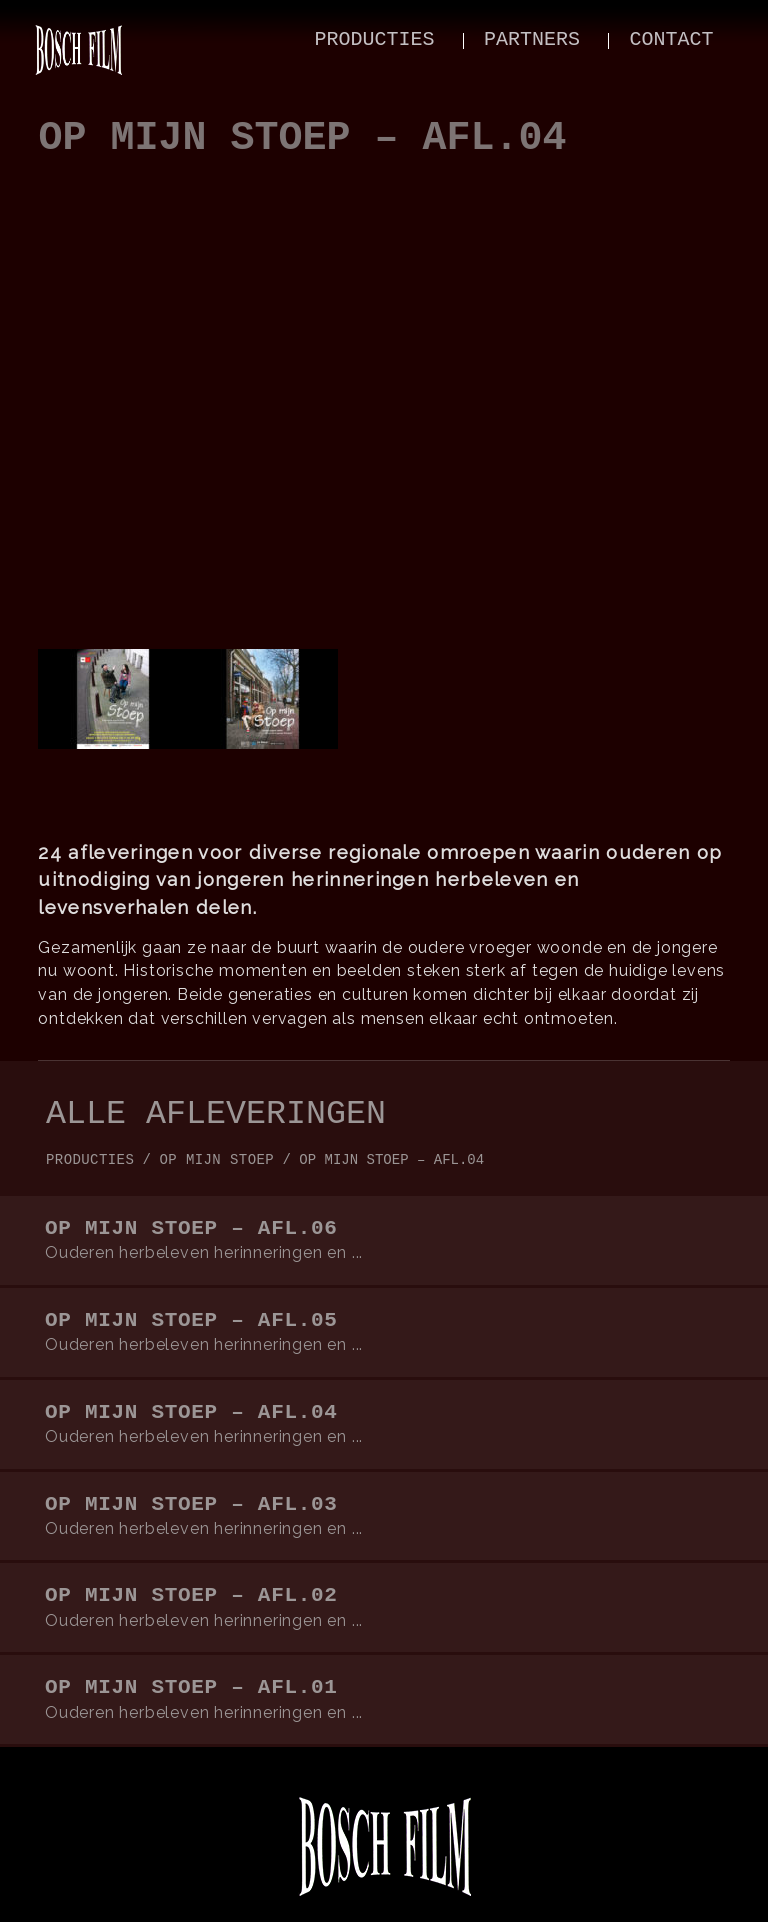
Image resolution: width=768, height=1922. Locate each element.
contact (671, 39)
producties (375, 39)
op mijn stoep (216, 1160)
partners (532, 39)
